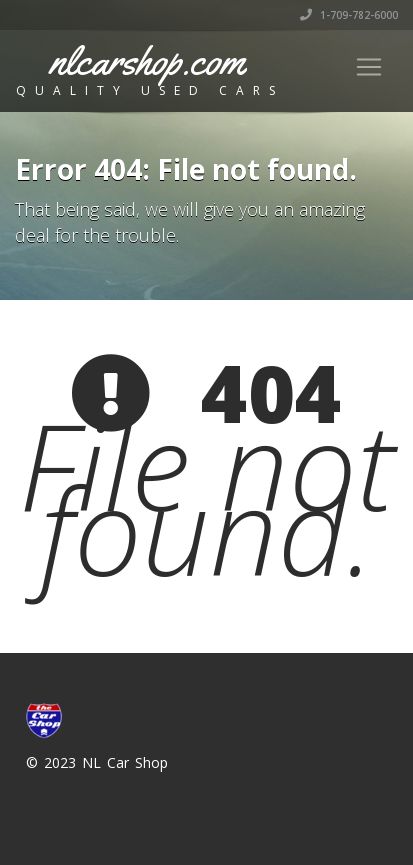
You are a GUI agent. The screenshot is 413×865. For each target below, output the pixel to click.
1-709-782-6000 (349, 15)
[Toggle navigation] (369, 67)
